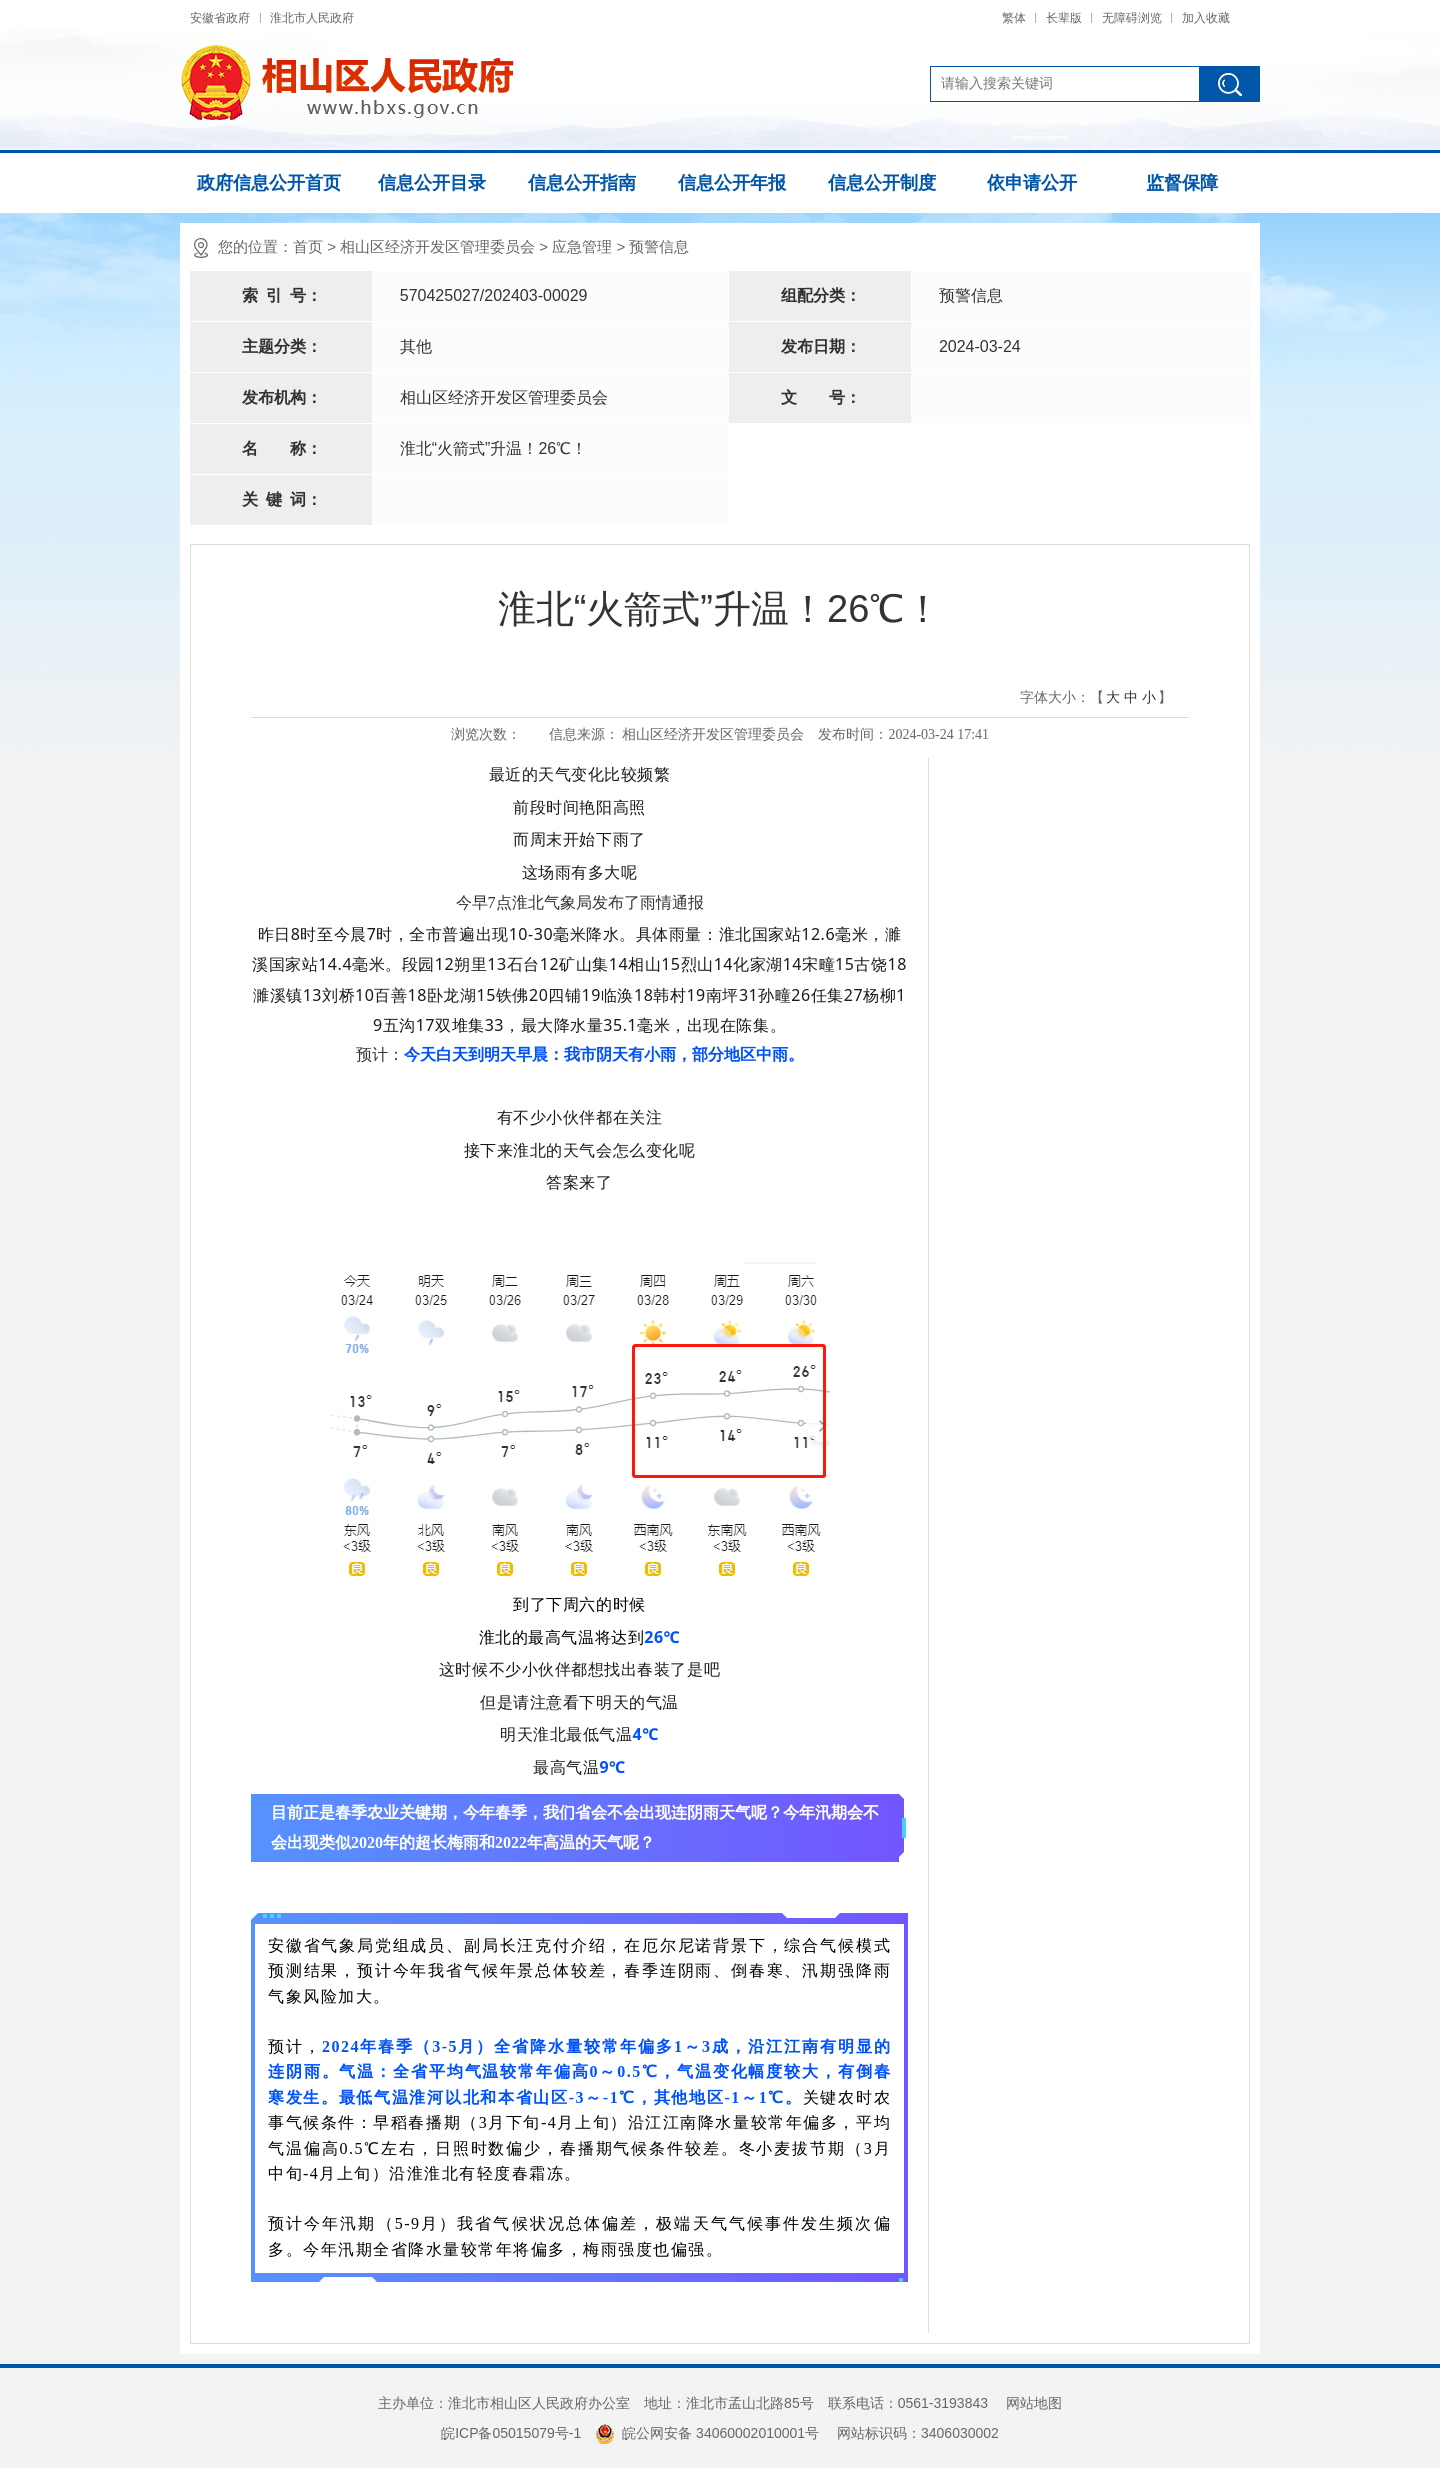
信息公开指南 (582, 183)
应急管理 (582, 246)
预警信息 (659, 246)
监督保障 (1182, 183)
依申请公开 (1032, 183)
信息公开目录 (432, 183)
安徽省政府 (220, 18)
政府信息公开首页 (269, 183)
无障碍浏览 (1132, 18)
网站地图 (1034, 2403)
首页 (308, 246)
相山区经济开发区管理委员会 (437, 246)
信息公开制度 (882, 183)
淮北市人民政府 (312, 18)
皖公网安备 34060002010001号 (707, 2433)
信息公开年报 (732, 183)
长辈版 (1064, 18)
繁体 (1014, 18)
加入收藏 (1206, 18)
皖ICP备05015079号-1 (511, 2433)
